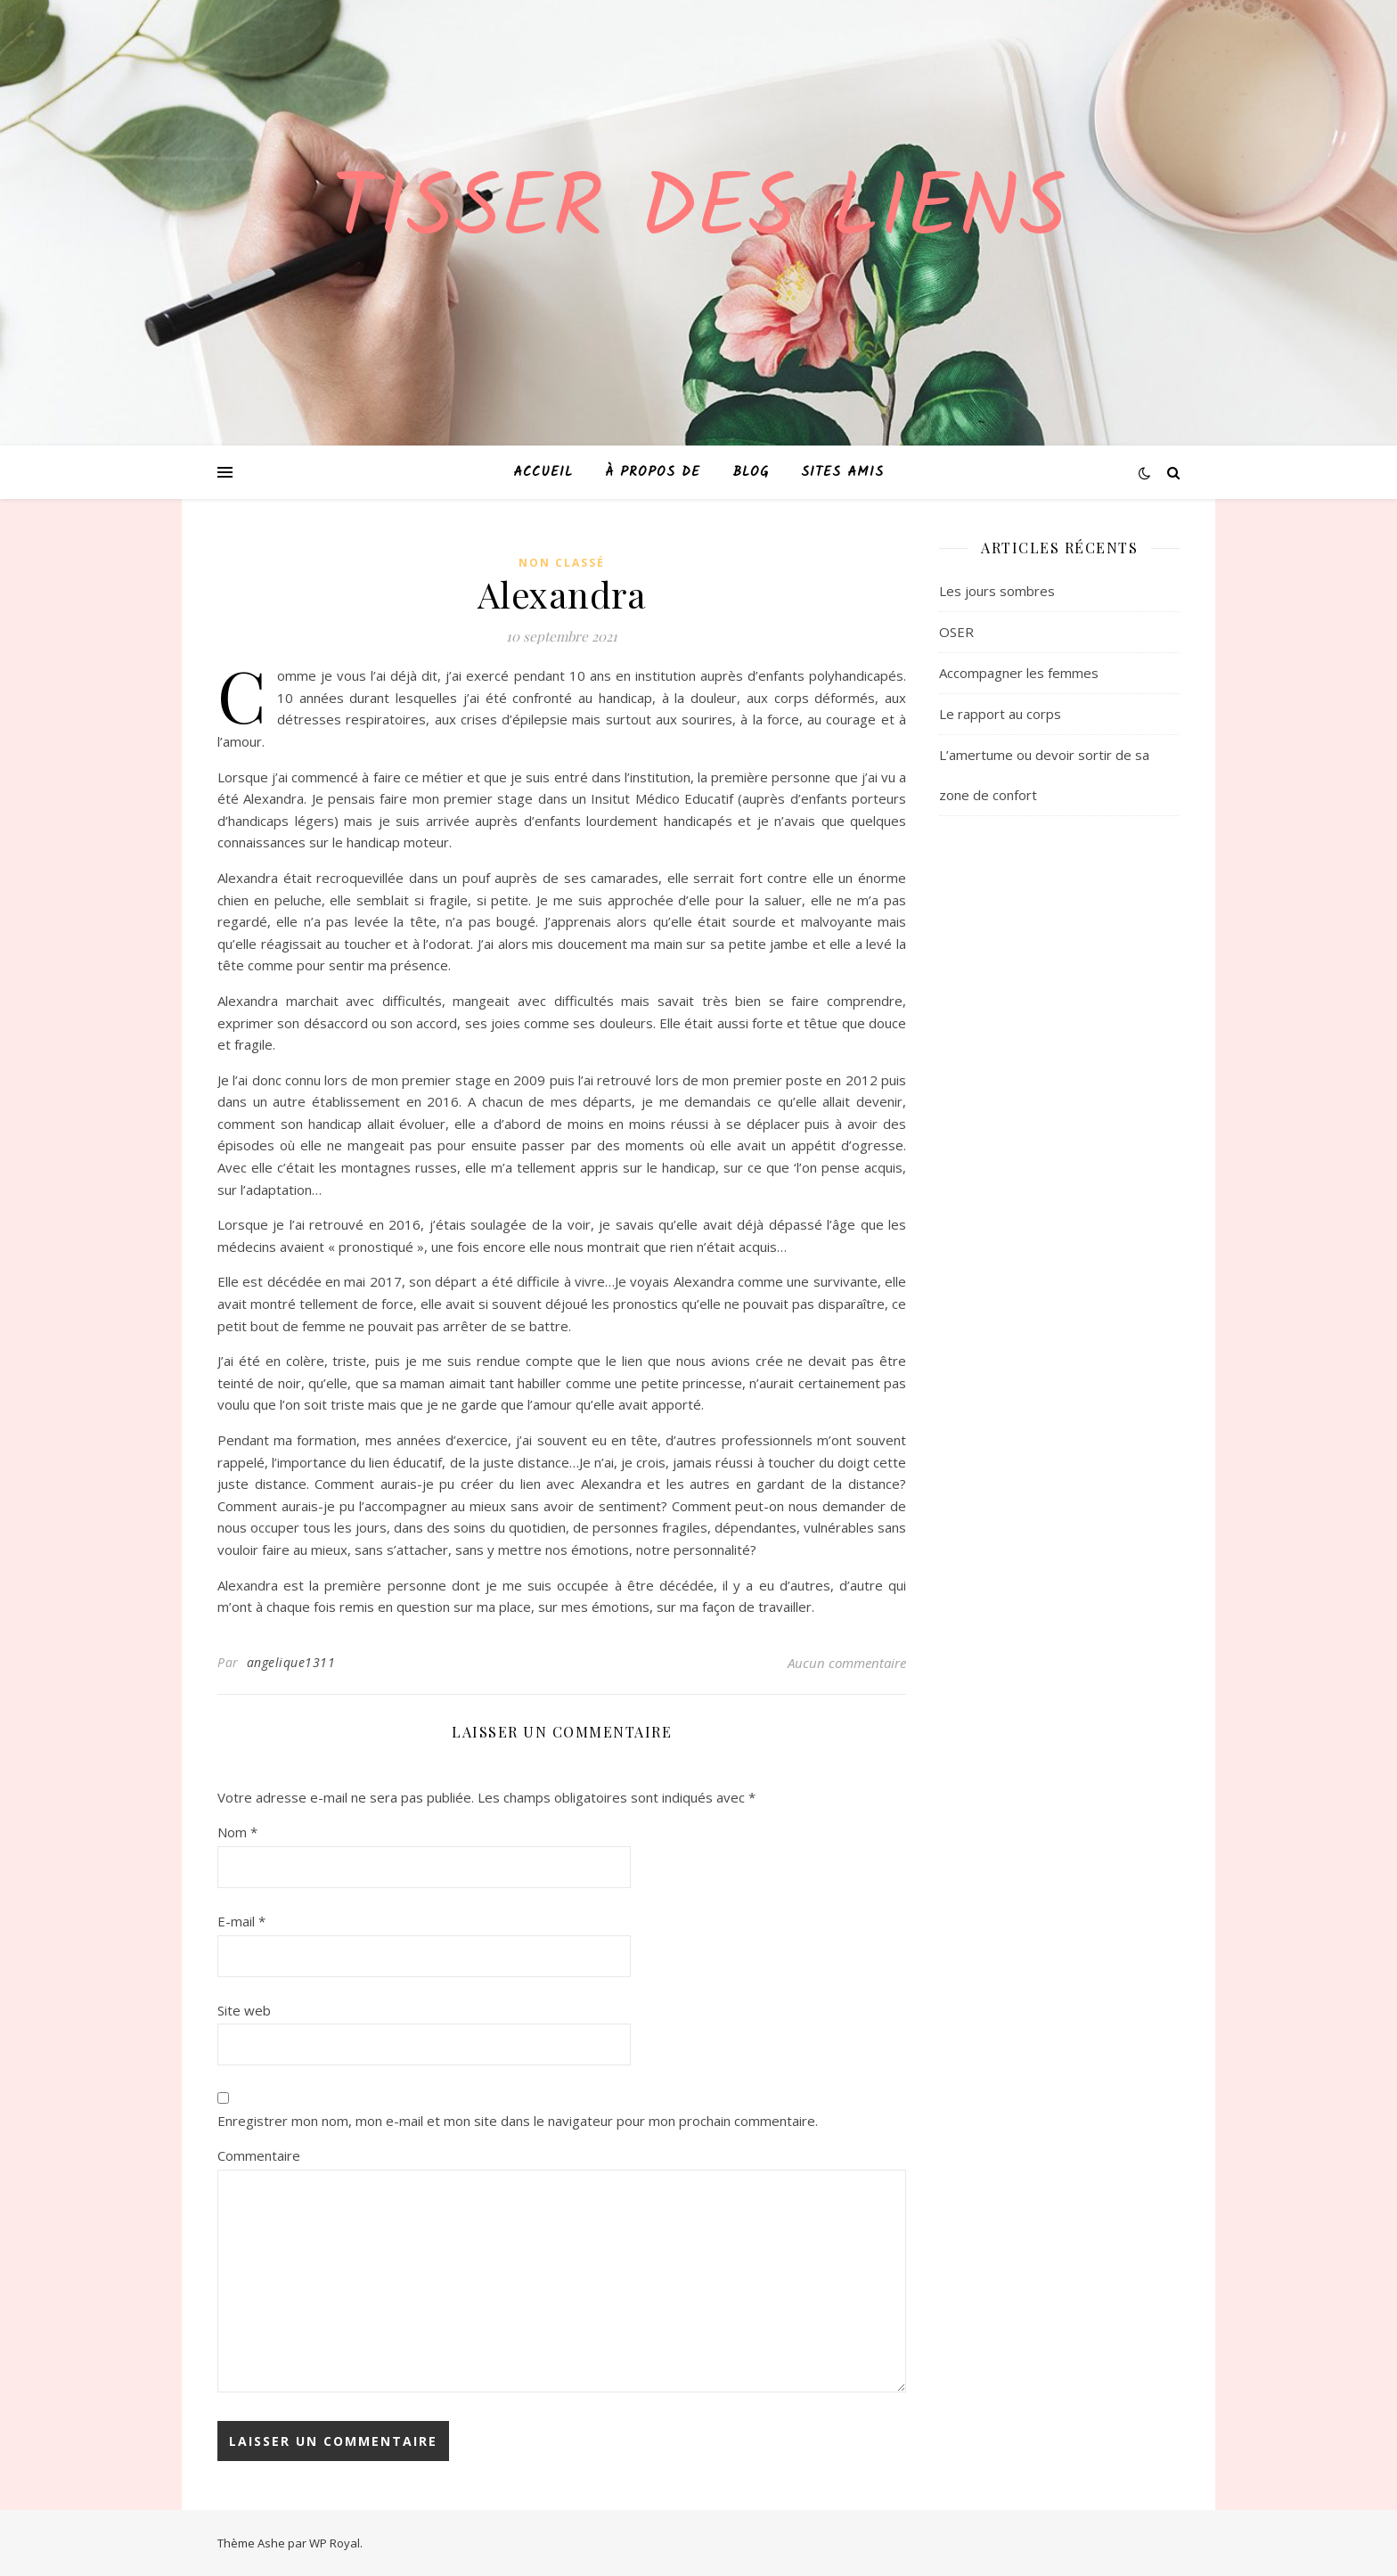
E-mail (241, 1921)
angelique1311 (291, 1662)
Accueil (543, 472)
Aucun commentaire (847, 1663)
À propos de (652, 472)
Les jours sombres (997, 591)
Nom (237, 1832)
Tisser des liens (698, 212)
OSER (956, 632)
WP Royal (334, 2543)
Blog (750, 472)
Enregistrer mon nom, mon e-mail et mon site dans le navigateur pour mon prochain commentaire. (517, 2121)
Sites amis (842, 472)
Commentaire (258, 2155)
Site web (244, 2010)
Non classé (562, 562)
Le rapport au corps (1000, 714)
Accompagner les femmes (1019, 673)
